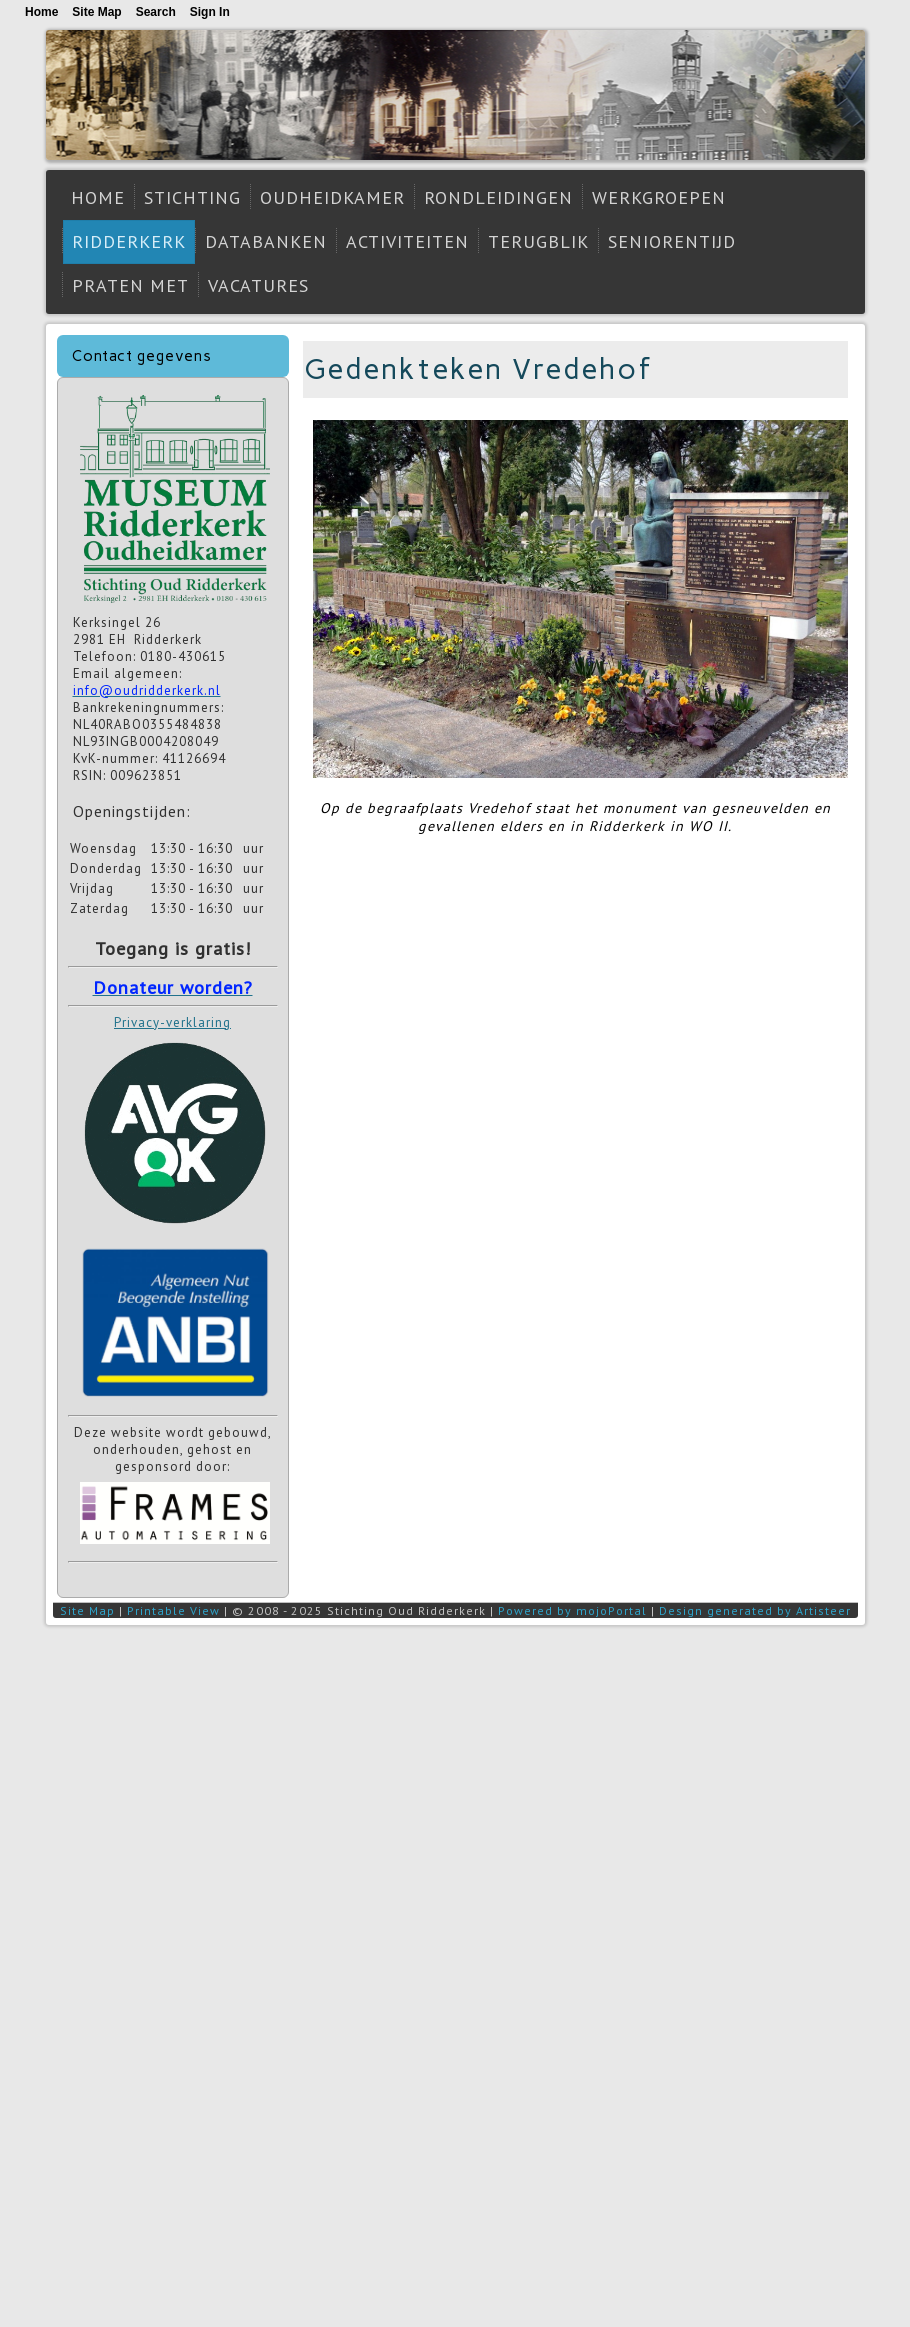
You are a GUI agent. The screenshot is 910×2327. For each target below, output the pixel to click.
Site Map (87, 1610)
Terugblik (538, 241)
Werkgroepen (659, 197)
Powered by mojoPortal (572, 1610)
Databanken (266, 241)
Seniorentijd (672, 241)
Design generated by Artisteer (755, 1610)
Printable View (173, 1610)
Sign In (210, 12)
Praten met (130, 285)
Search (156, 12)
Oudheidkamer (332, 197)
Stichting (192, 197)
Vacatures (258, 285)
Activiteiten (407, 241)
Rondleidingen (498, 197)
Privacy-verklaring (172, 1022)
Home (98, 197)
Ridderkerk (129, 241)
